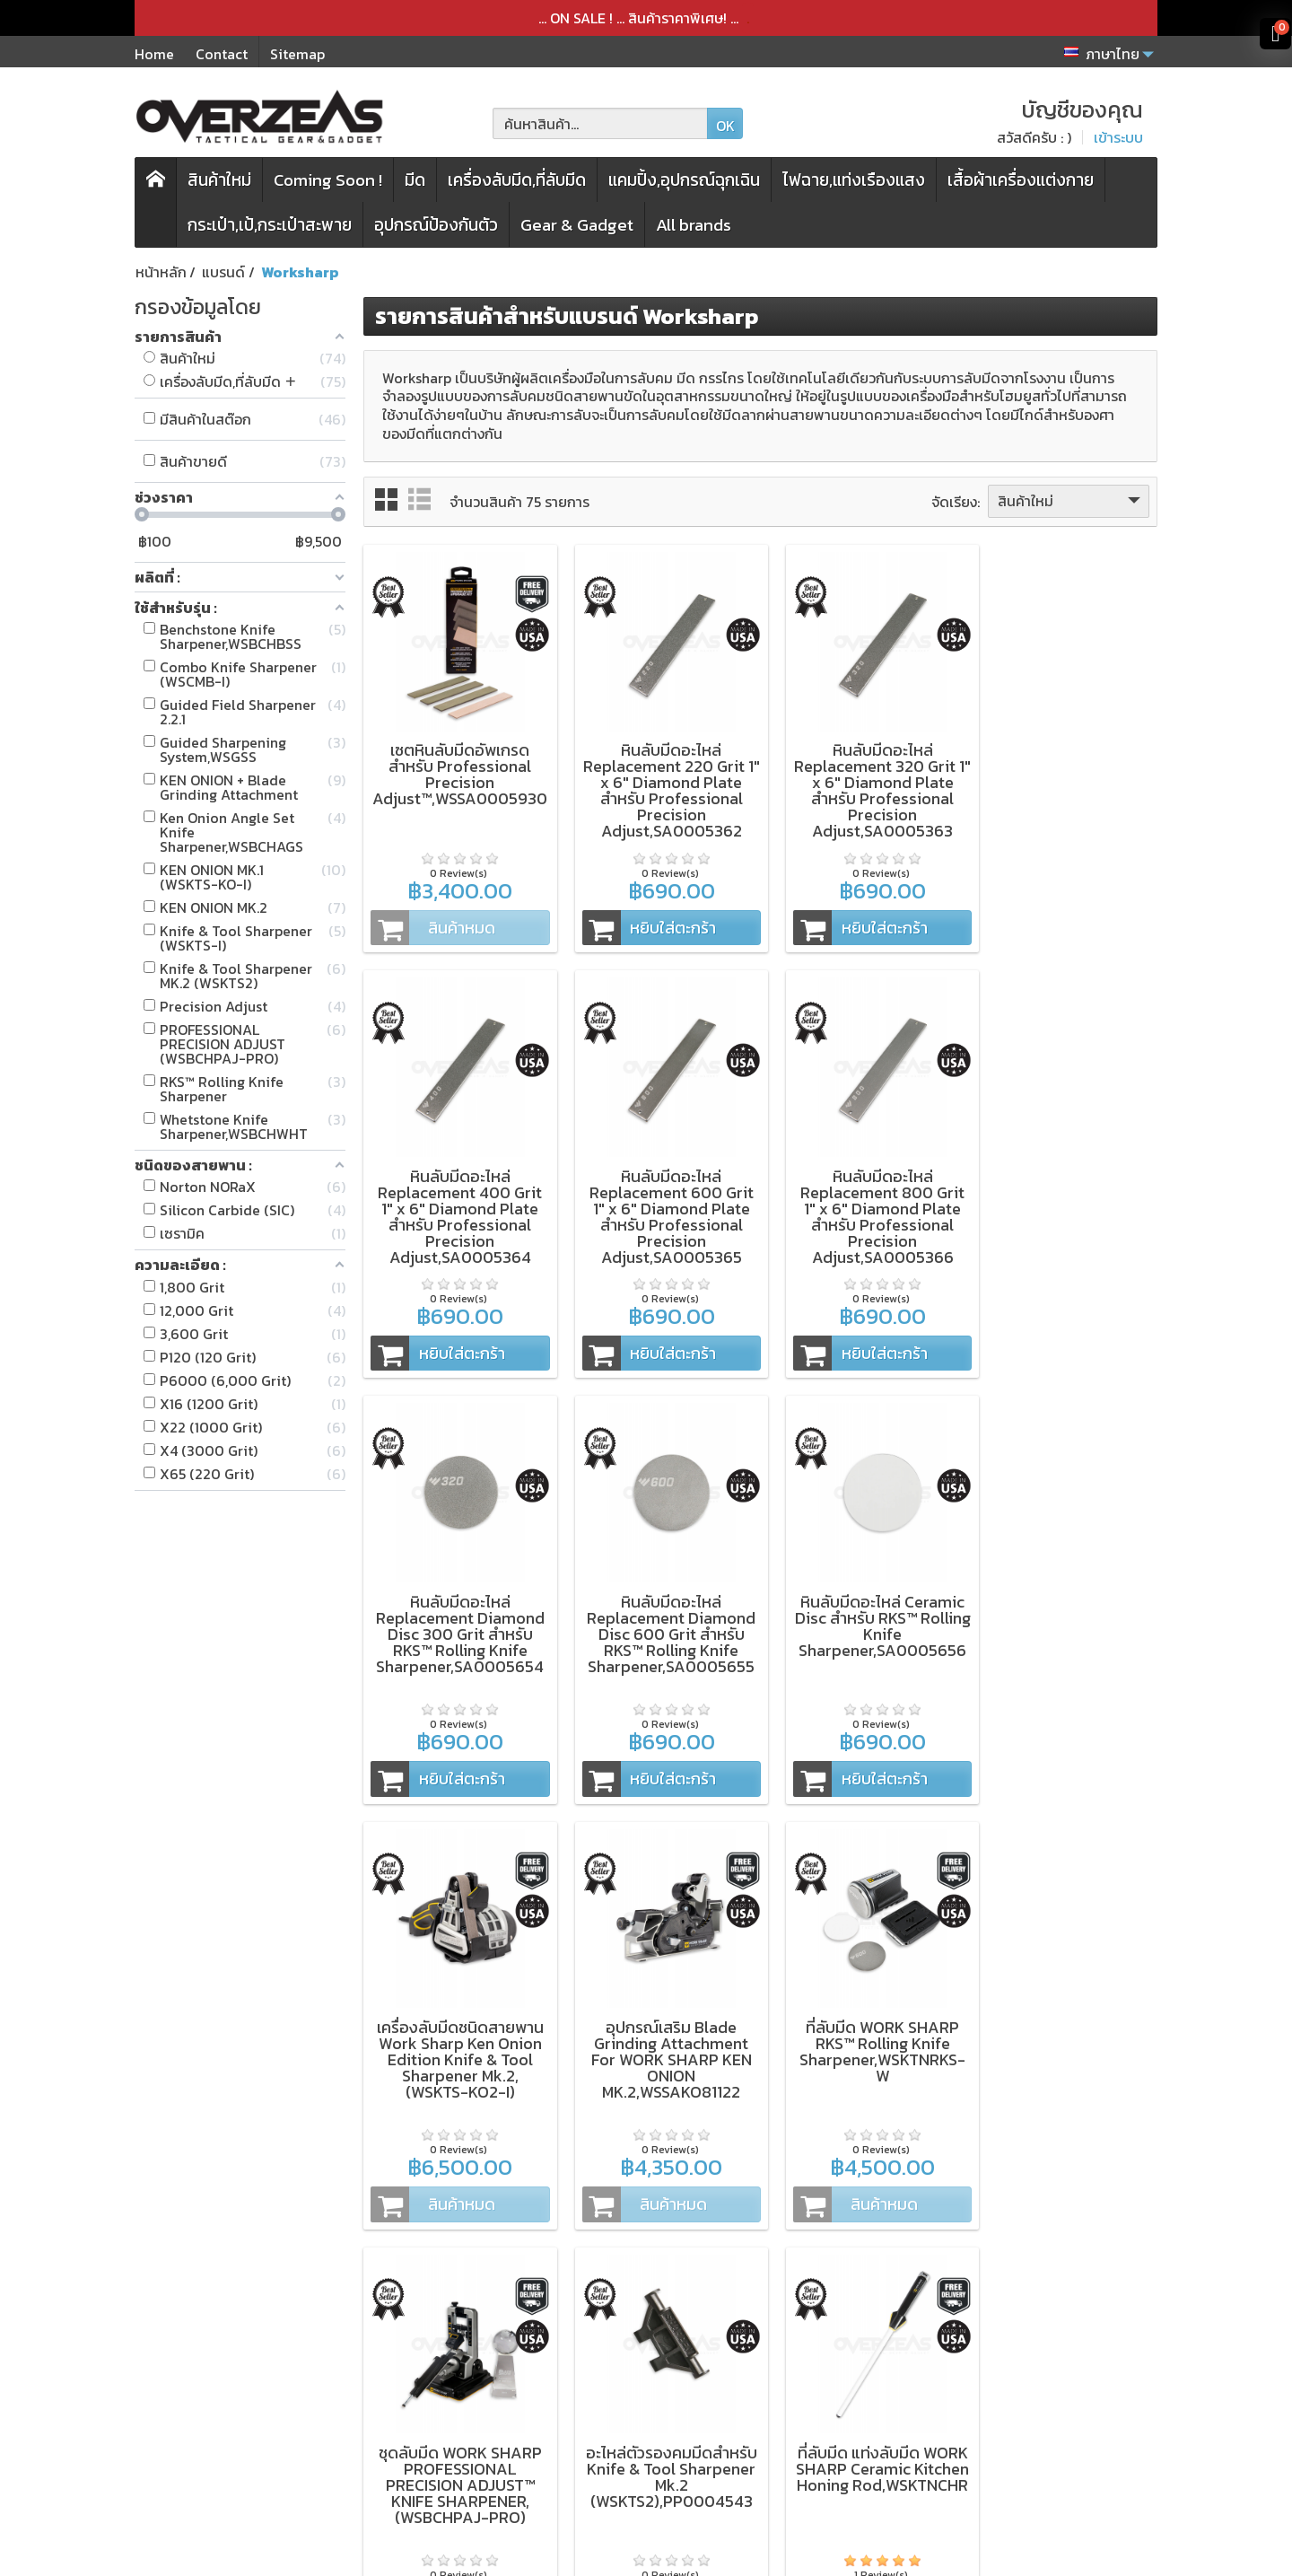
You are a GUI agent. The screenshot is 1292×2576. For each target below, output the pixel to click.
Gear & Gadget (576, 225)
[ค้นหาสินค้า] (600, 123)
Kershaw (221, 2368)
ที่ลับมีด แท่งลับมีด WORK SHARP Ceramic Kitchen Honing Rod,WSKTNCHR (862, 2018)
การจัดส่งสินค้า (640, 2392)
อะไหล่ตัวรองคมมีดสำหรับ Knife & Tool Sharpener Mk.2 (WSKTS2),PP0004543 (659, 2018)
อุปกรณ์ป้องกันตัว (436, 225)
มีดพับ (414, 2344)
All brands (693, 225)
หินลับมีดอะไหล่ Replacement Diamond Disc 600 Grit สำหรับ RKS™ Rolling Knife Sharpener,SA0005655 (1065, 1191)
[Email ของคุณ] (1039, 2386)
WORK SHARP (238, 2392)
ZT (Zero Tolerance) (260, 2344)
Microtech (226, 2416)
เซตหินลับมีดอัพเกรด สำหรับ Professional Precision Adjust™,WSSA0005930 (458, 766)
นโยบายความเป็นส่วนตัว (667, 2368)
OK (725, 125)
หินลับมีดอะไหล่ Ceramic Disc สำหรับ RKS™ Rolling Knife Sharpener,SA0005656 (456, 1600)
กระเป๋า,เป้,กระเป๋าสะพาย (270, 225)
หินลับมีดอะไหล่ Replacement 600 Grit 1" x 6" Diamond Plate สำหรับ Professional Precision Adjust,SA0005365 (456, 1199)
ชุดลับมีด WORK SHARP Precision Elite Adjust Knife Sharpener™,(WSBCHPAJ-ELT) (1065, 2018)
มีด (415, 180)
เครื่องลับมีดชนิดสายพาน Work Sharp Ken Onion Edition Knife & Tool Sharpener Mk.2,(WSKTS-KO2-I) (658, 1608)
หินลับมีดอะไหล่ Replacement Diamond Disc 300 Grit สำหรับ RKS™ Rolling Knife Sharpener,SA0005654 (862, 1191)
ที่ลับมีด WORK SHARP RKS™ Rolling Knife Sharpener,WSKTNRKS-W (1065, 1600)
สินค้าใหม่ (219, 180)
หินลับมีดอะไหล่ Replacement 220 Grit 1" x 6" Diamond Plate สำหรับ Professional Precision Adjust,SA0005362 (658, 782)
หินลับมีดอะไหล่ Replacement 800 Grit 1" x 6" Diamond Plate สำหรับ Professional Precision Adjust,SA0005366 (659, 1199)
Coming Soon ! (328, 180)
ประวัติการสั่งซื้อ (642, 2416)
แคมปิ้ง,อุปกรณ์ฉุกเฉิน (684, 180)
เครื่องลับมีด (431, 2368)
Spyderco (225, 2440)
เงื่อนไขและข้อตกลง (654, 2344)
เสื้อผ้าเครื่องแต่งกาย (1020, 180)
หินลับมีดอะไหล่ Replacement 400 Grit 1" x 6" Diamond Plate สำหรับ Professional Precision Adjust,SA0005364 (1064, 782)
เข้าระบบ (1118, 137)
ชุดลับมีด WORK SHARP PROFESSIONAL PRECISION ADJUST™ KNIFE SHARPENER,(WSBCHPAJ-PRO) (455, 2026)
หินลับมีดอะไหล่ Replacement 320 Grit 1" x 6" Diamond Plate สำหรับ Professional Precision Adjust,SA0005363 (862, 782)
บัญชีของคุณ (635, 2440)
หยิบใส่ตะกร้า (638, 919)
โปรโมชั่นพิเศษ (438, 2440)
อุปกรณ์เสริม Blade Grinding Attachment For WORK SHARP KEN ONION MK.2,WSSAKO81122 (861, 1608)
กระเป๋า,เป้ (423, 2392)
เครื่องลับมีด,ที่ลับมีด (517, 180)
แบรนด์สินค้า (433, 2464)
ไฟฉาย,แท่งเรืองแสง (853, 180)
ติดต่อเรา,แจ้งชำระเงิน (660, 2464)
